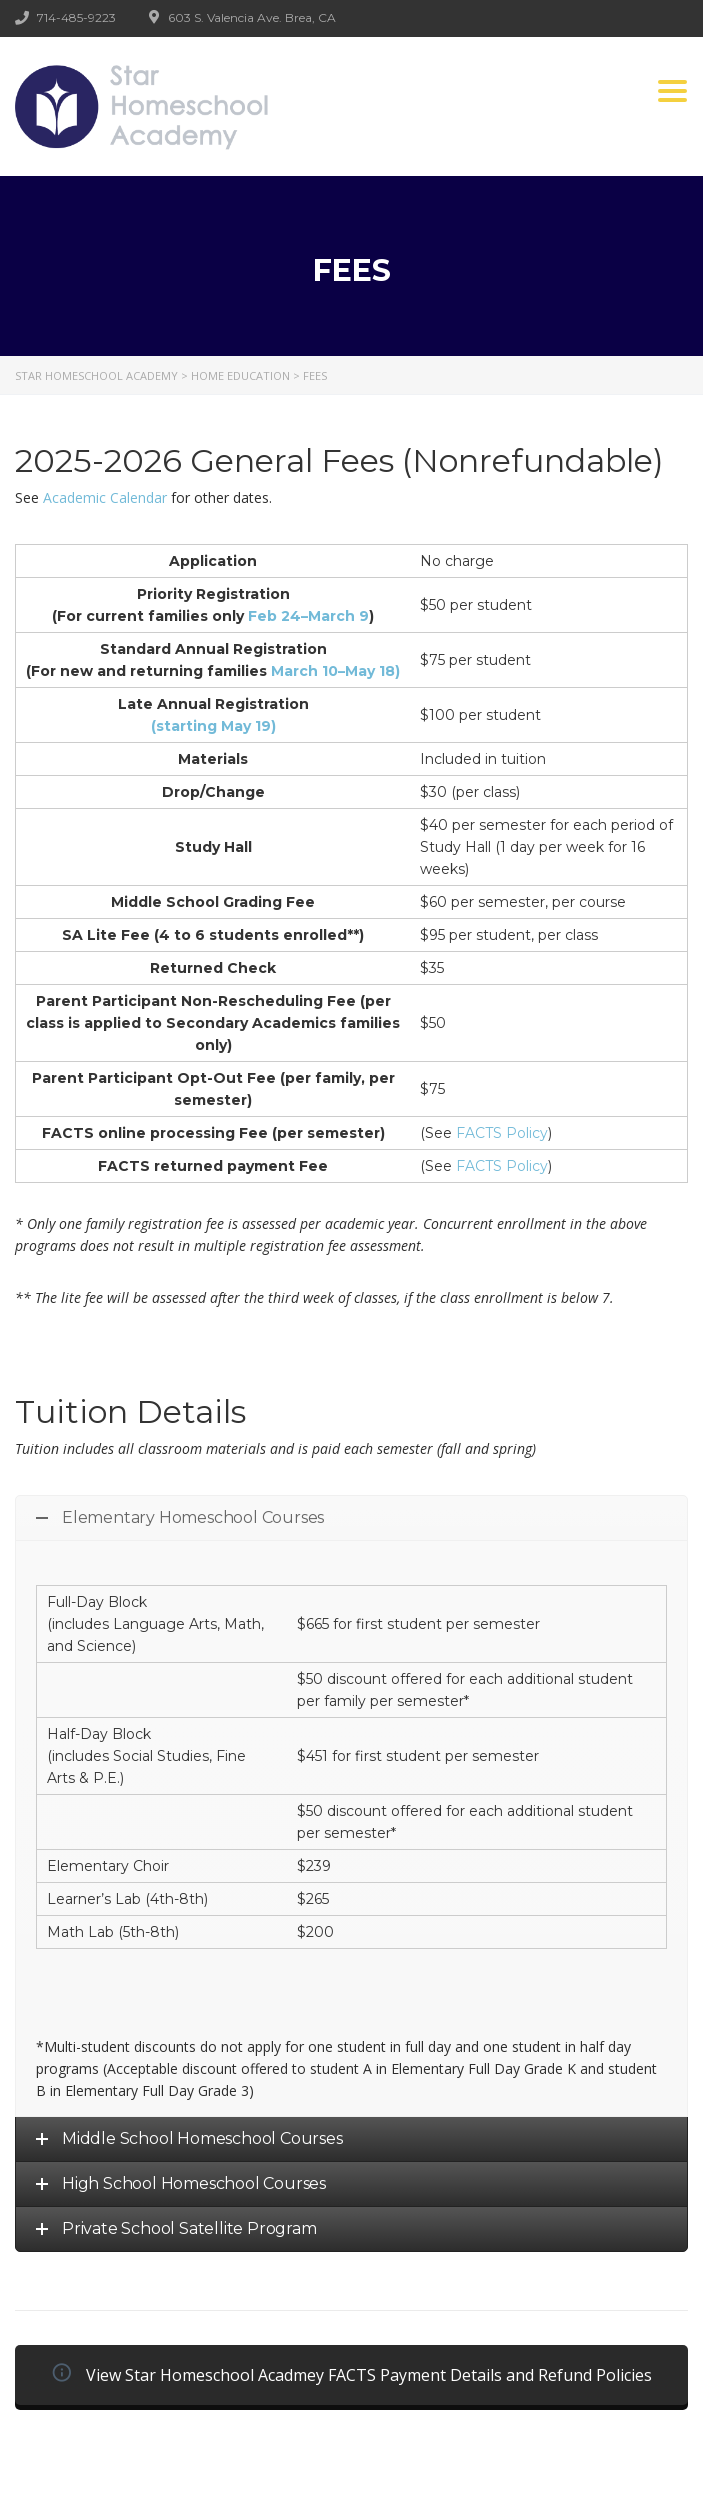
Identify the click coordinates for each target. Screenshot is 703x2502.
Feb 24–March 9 (308, 616)
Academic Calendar (105, 497)
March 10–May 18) (333, 671)
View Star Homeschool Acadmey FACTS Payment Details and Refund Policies (352, 2375)
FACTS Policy (502, 1133)
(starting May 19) (213, 726)
